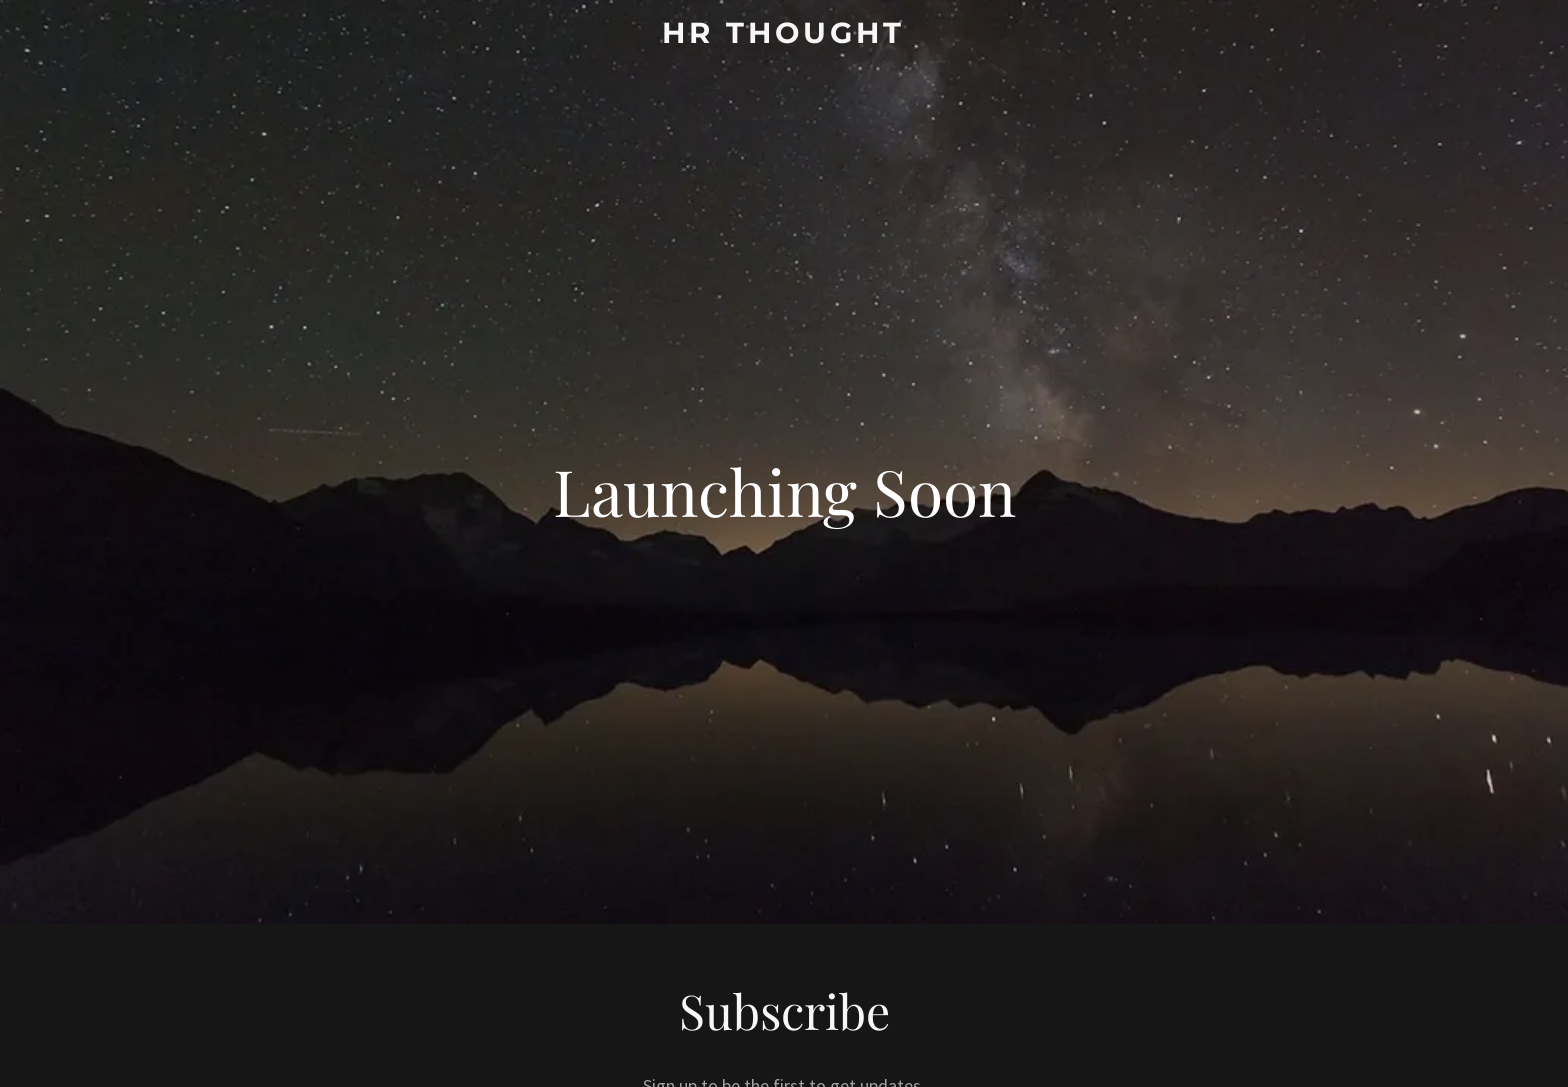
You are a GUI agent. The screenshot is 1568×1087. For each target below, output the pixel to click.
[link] (784, 36)
